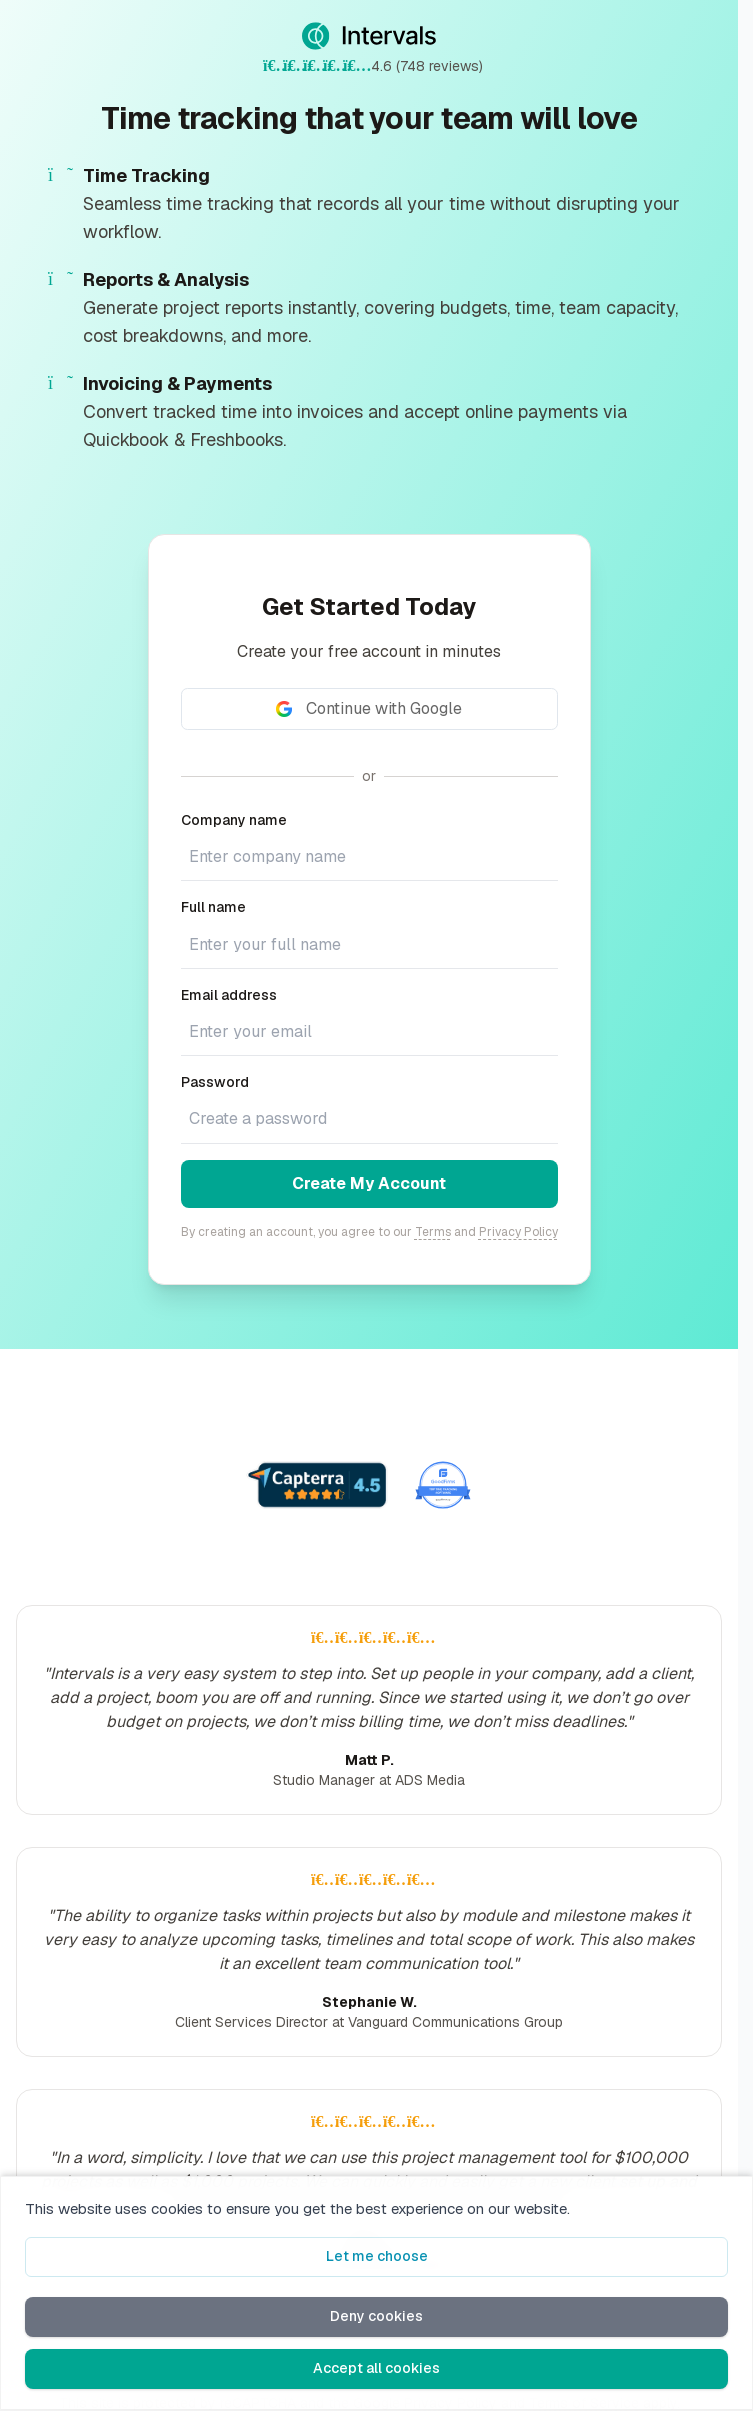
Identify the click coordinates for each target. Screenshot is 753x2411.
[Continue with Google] (369, 709)
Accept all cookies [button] (376, 2368)
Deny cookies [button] (376, 2316)
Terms (433, 1232)
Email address (229, 995)
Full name (213, 907)
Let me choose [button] (377, 2256)
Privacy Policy (518, 1232)
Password (215, 1082)
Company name (234, 820)
